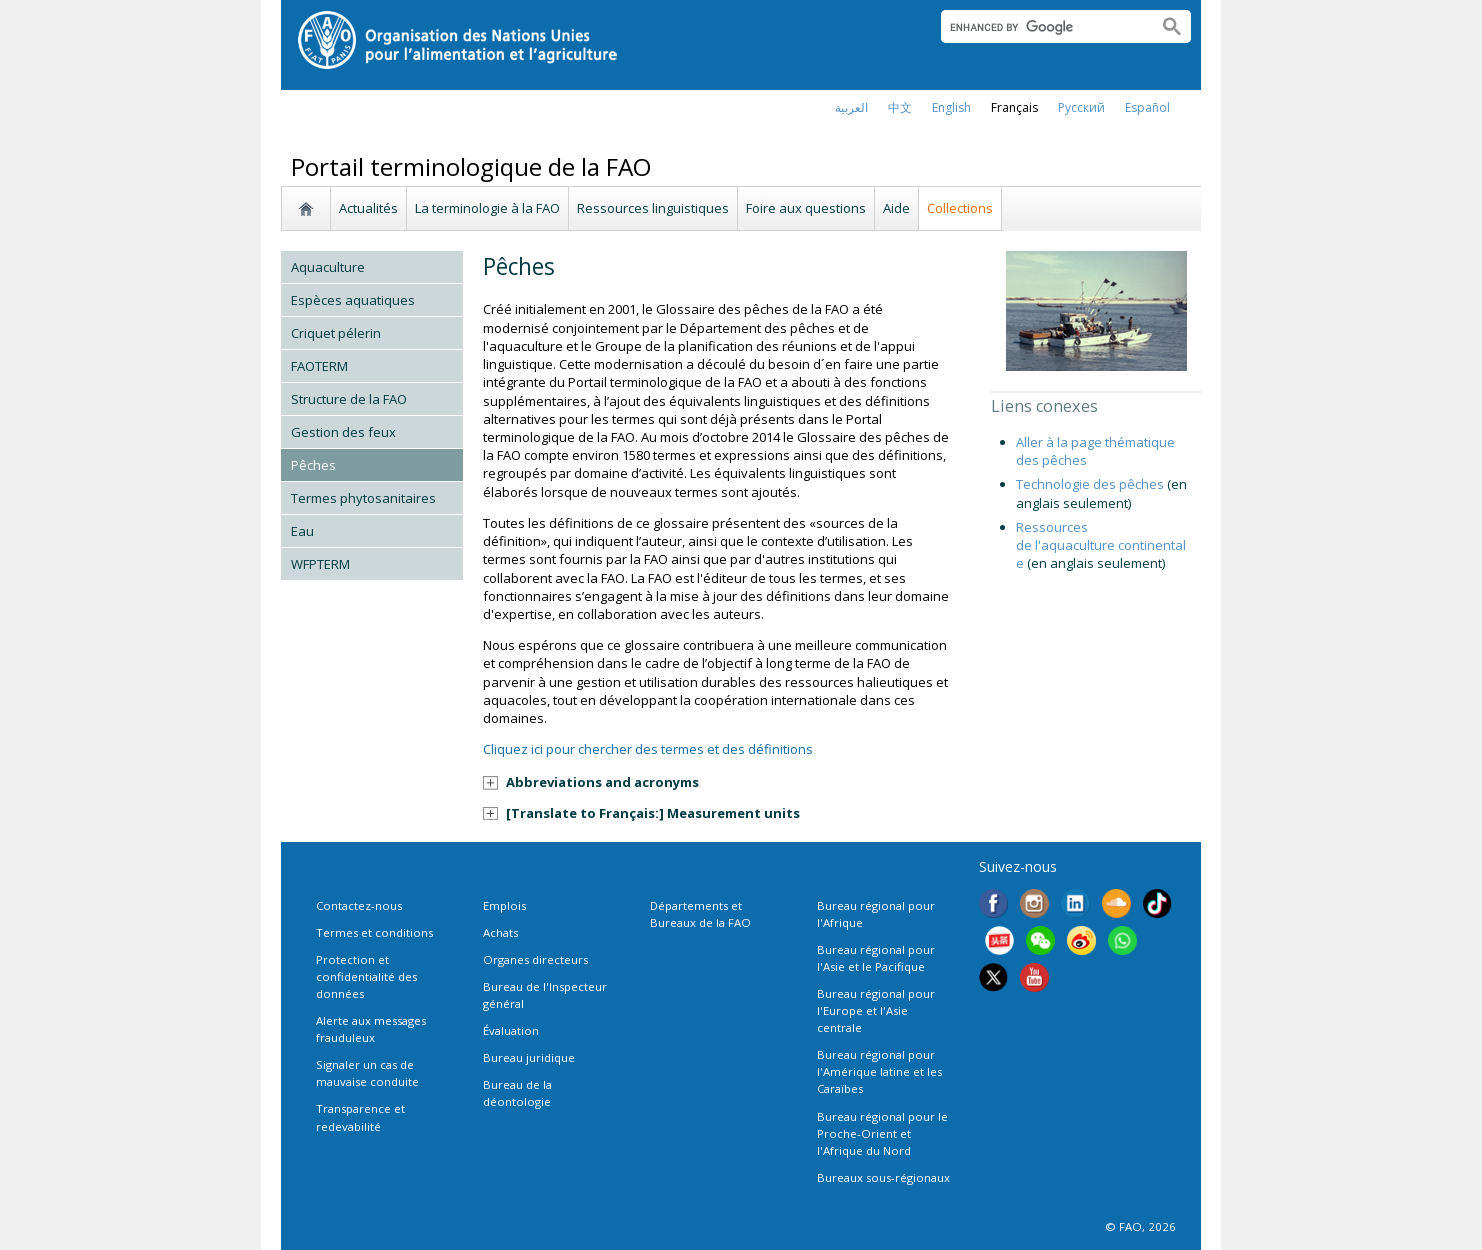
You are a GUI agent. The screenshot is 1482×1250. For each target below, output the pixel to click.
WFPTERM (320, 564)
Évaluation (511, 1030)
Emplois (504, 905)
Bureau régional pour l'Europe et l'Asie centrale (876, 1010)
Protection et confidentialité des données (366, 976)
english (951, 107)
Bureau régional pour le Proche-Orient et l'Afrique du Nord (882, 1133)
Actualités (368, 208)
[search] (1041, 27)
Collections (960, 208)
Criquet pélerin (336, 333)
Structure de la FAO (349, 399)
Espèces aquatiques (353, 300)
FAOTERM (319, 366)
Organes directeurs (535, 959)
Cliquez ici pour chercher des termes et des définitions (648, 749)
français (1014, 107)
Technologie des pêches (1090, 484)
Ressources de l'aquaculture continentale (1101, 545)
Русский (1081, 107)
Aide (896, 208)
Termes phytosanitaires (363, 498)
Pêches (313, 465)
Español (1147, 107)
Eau (302, 531)
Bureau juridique (529, 1057)
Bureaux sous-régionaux (883, 1177)
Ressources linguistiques (653, 208)
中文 (900, 107)
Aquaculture (328, 267)
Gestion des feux (343, 432)
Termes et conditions (374, 932)
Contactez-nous (359, 905)
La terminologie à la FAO (487, 208)
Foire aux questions (806, 208)
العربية (851, 107)
